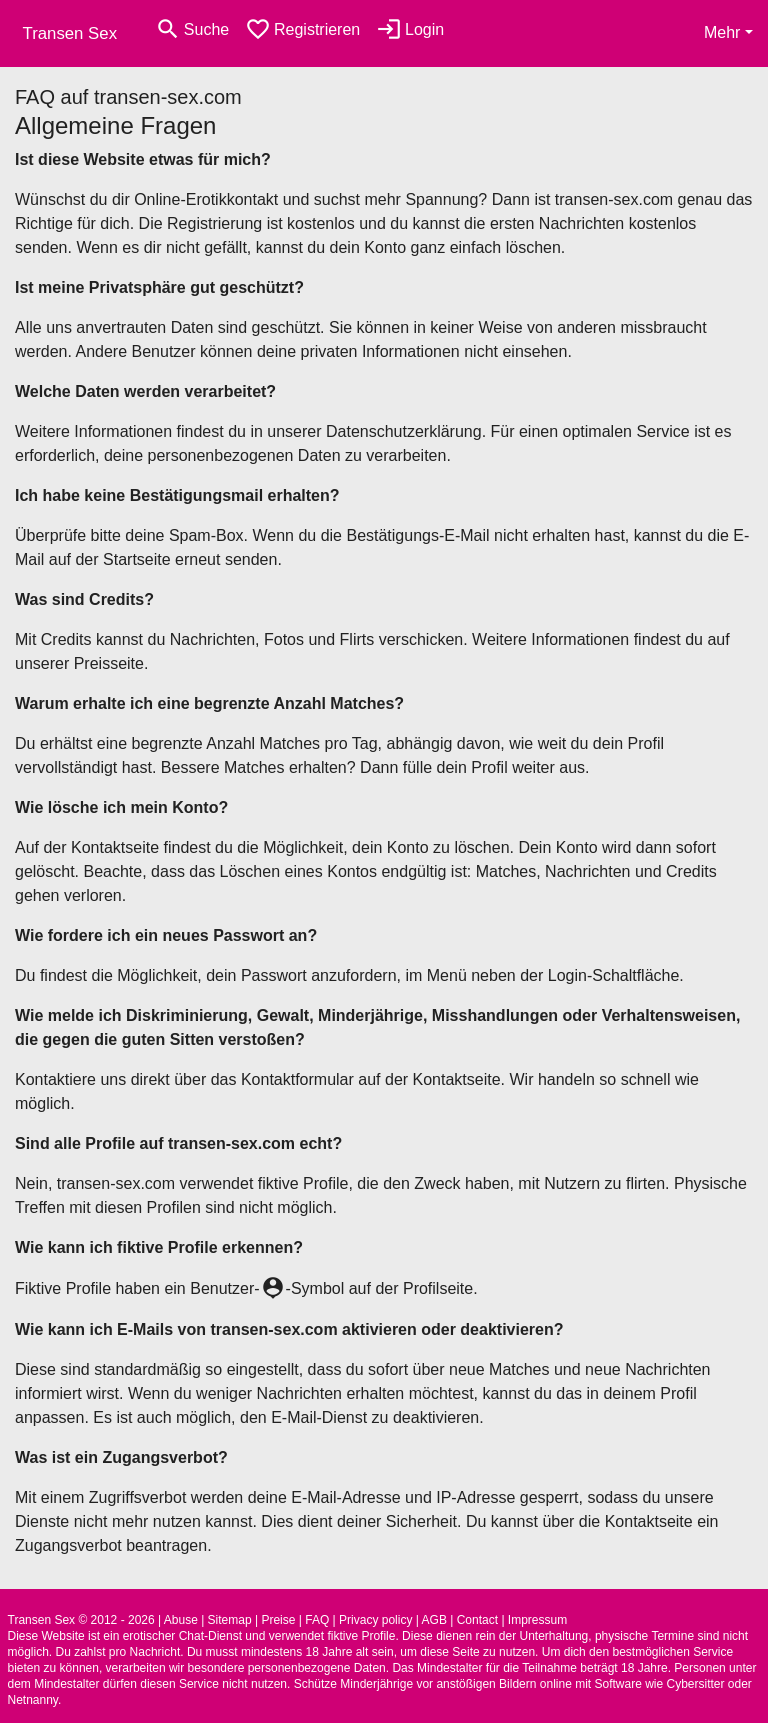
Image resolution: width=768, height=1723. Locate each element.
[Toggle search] (192, 29)
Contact (477, 1620)
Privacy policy (375, 1620)
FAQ (317, 1620)
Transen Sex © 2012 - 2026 (81, 1620)
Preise (278, 1620)
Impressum (537, 1620)
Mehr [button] (722, 32)
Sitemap (230, 1620)
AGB (434, 1620)
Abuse (181, 1620)
